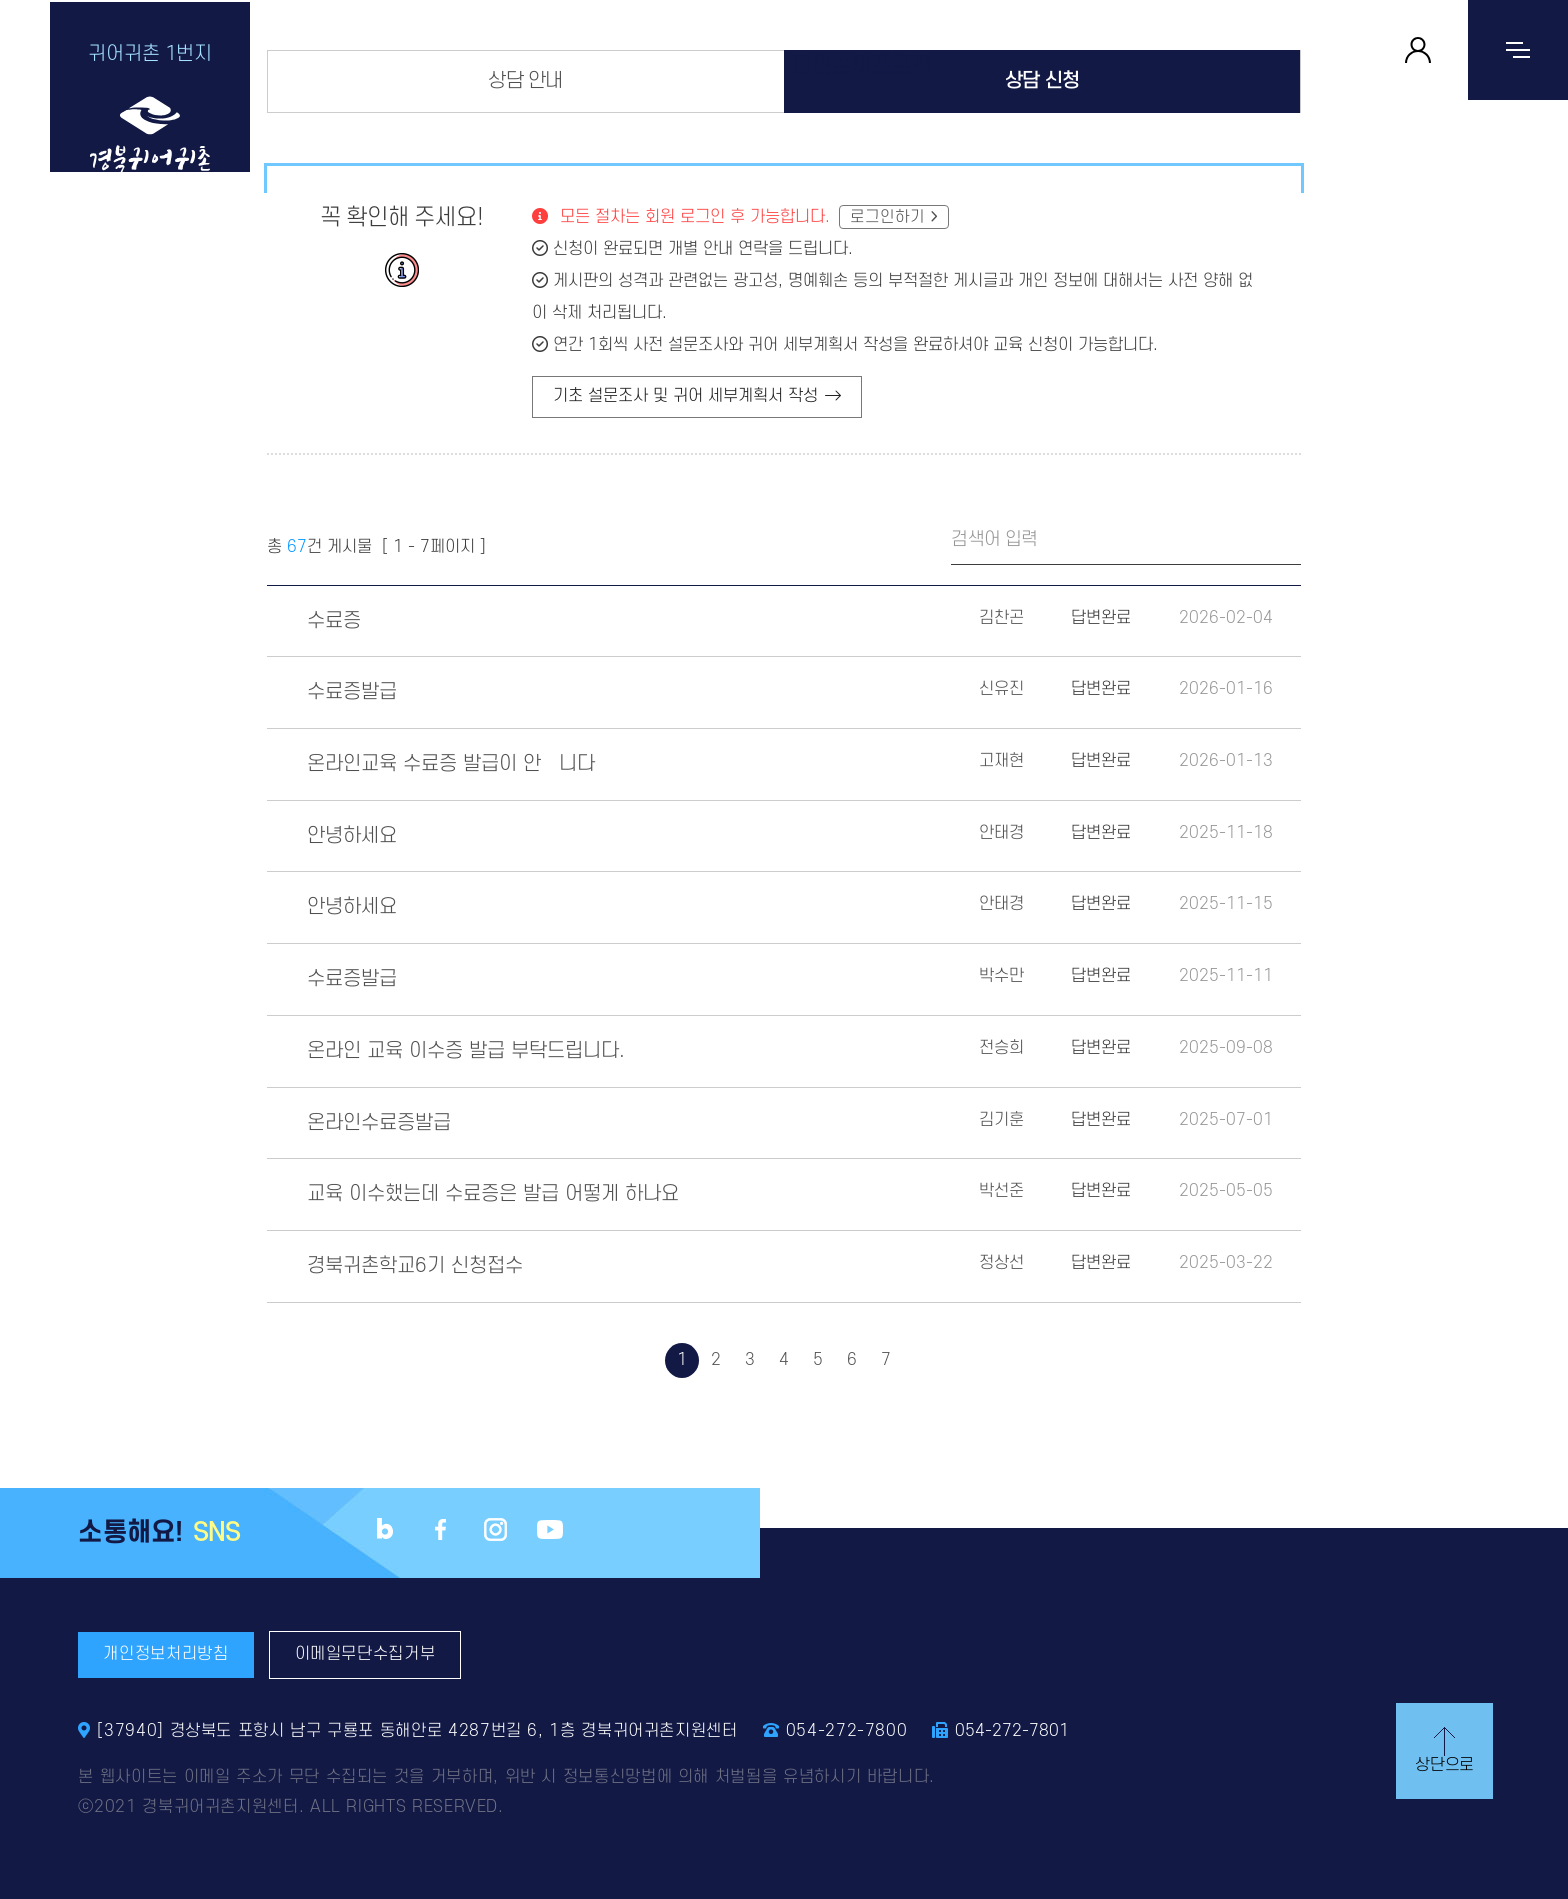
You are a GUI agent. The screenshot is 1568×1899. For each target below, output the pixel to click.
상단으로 (1438, 1748)
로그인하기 (887, 217)
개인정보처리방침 (165, 1654)
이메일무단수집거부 (365, 1654)
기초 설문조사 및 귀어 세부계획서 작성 (697, 397)
